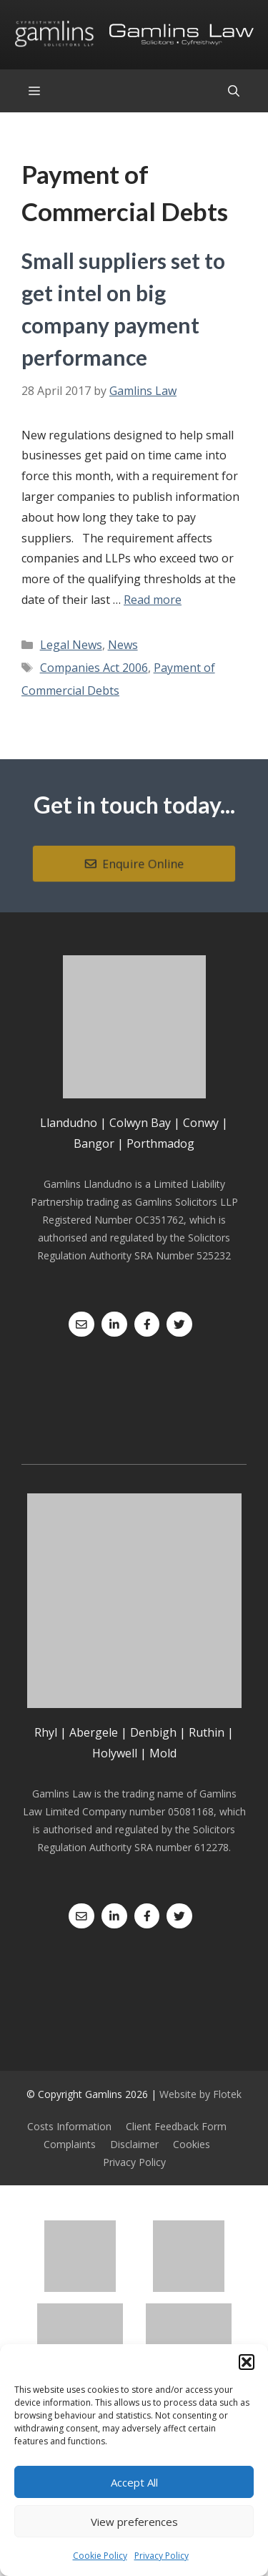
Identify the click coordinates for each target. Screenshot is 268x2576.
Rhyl (45, 1732)
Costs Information (69, 2126)
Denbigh (153, 1732)
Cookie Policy (100, 2556)
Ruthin (206, 1732)
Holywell (114, 1753)
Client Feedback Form (176, 2126)
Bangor (94, 1143)
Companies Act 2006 (94, 667)
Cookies (191, 2144)
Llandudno (68, 1123)
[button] (246, 2362)
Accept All (134, 2482)
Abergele (93, 1732)
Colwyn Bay (140, 1123)
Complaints (70, 2144)
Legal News (71, 645)
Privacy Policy (161, 2556)
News (123, 645)
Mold (163, 1753)
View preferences (134, 2521)
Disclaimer (134, 2144)
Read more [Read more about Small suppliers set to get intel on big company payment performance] (153, 600)
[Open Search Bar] (234, 90)
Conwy (201, 1123)
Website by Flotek (200, 2094)
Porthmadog (160, 1143)
